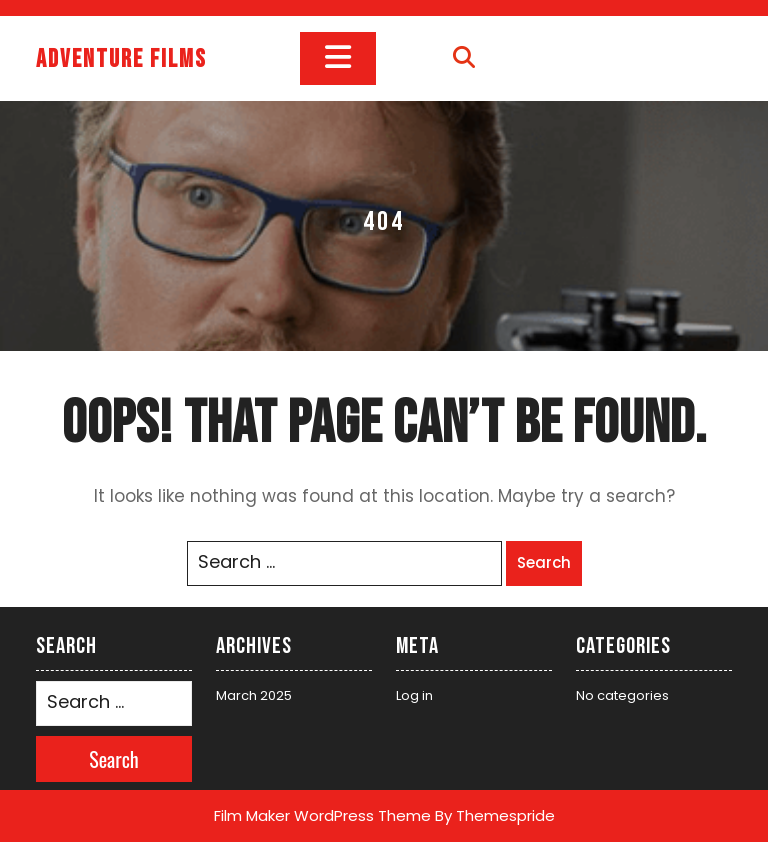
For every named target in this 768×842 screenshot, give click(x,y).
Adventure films (121, 59)
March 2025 (254, 695)
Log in (414, 695)
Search (544, 562)
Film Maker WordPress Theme (322, 815)
